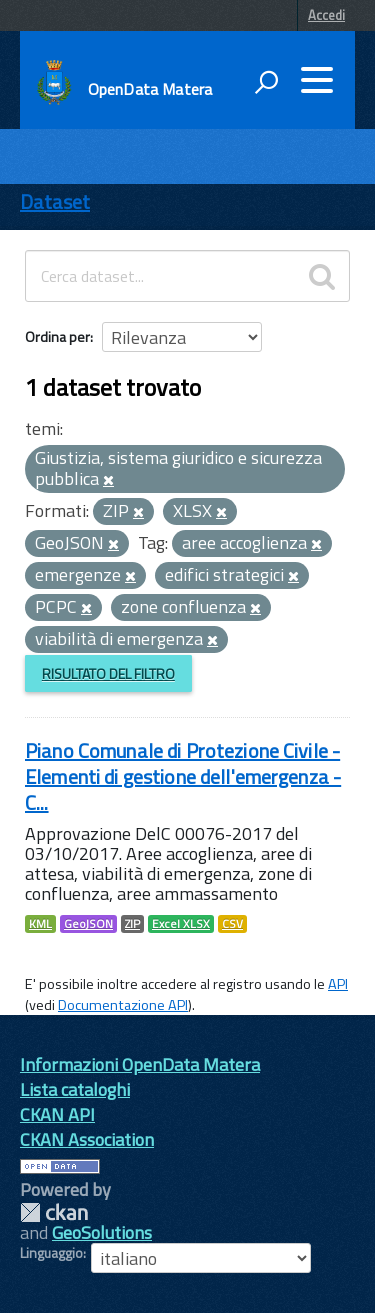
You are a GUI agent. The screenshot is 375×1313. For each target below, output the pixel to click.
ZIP (132, 924)
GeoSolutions (102, 1232)
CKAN (54, 1212)
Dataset (55, 201)
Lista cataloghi (75, 1089)
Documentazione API (123, 1005)
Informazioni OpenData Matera (140, 1064)
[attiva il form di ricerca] (266, 82)
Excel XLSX (181, 924)
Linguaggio (51, 1253)
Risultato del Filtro (108, 673)
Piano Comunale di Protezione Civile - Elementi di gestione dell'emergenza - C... (183, 776)
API (338, 984)
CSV (232, 924)
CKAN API (57, 1114)
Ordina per (57, 336)
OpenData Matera (150, 89)
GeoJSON (88, 924)
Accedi (326, 15)
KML (40, 924)
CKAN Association (87, 1139)
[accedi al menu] (317, 80)
